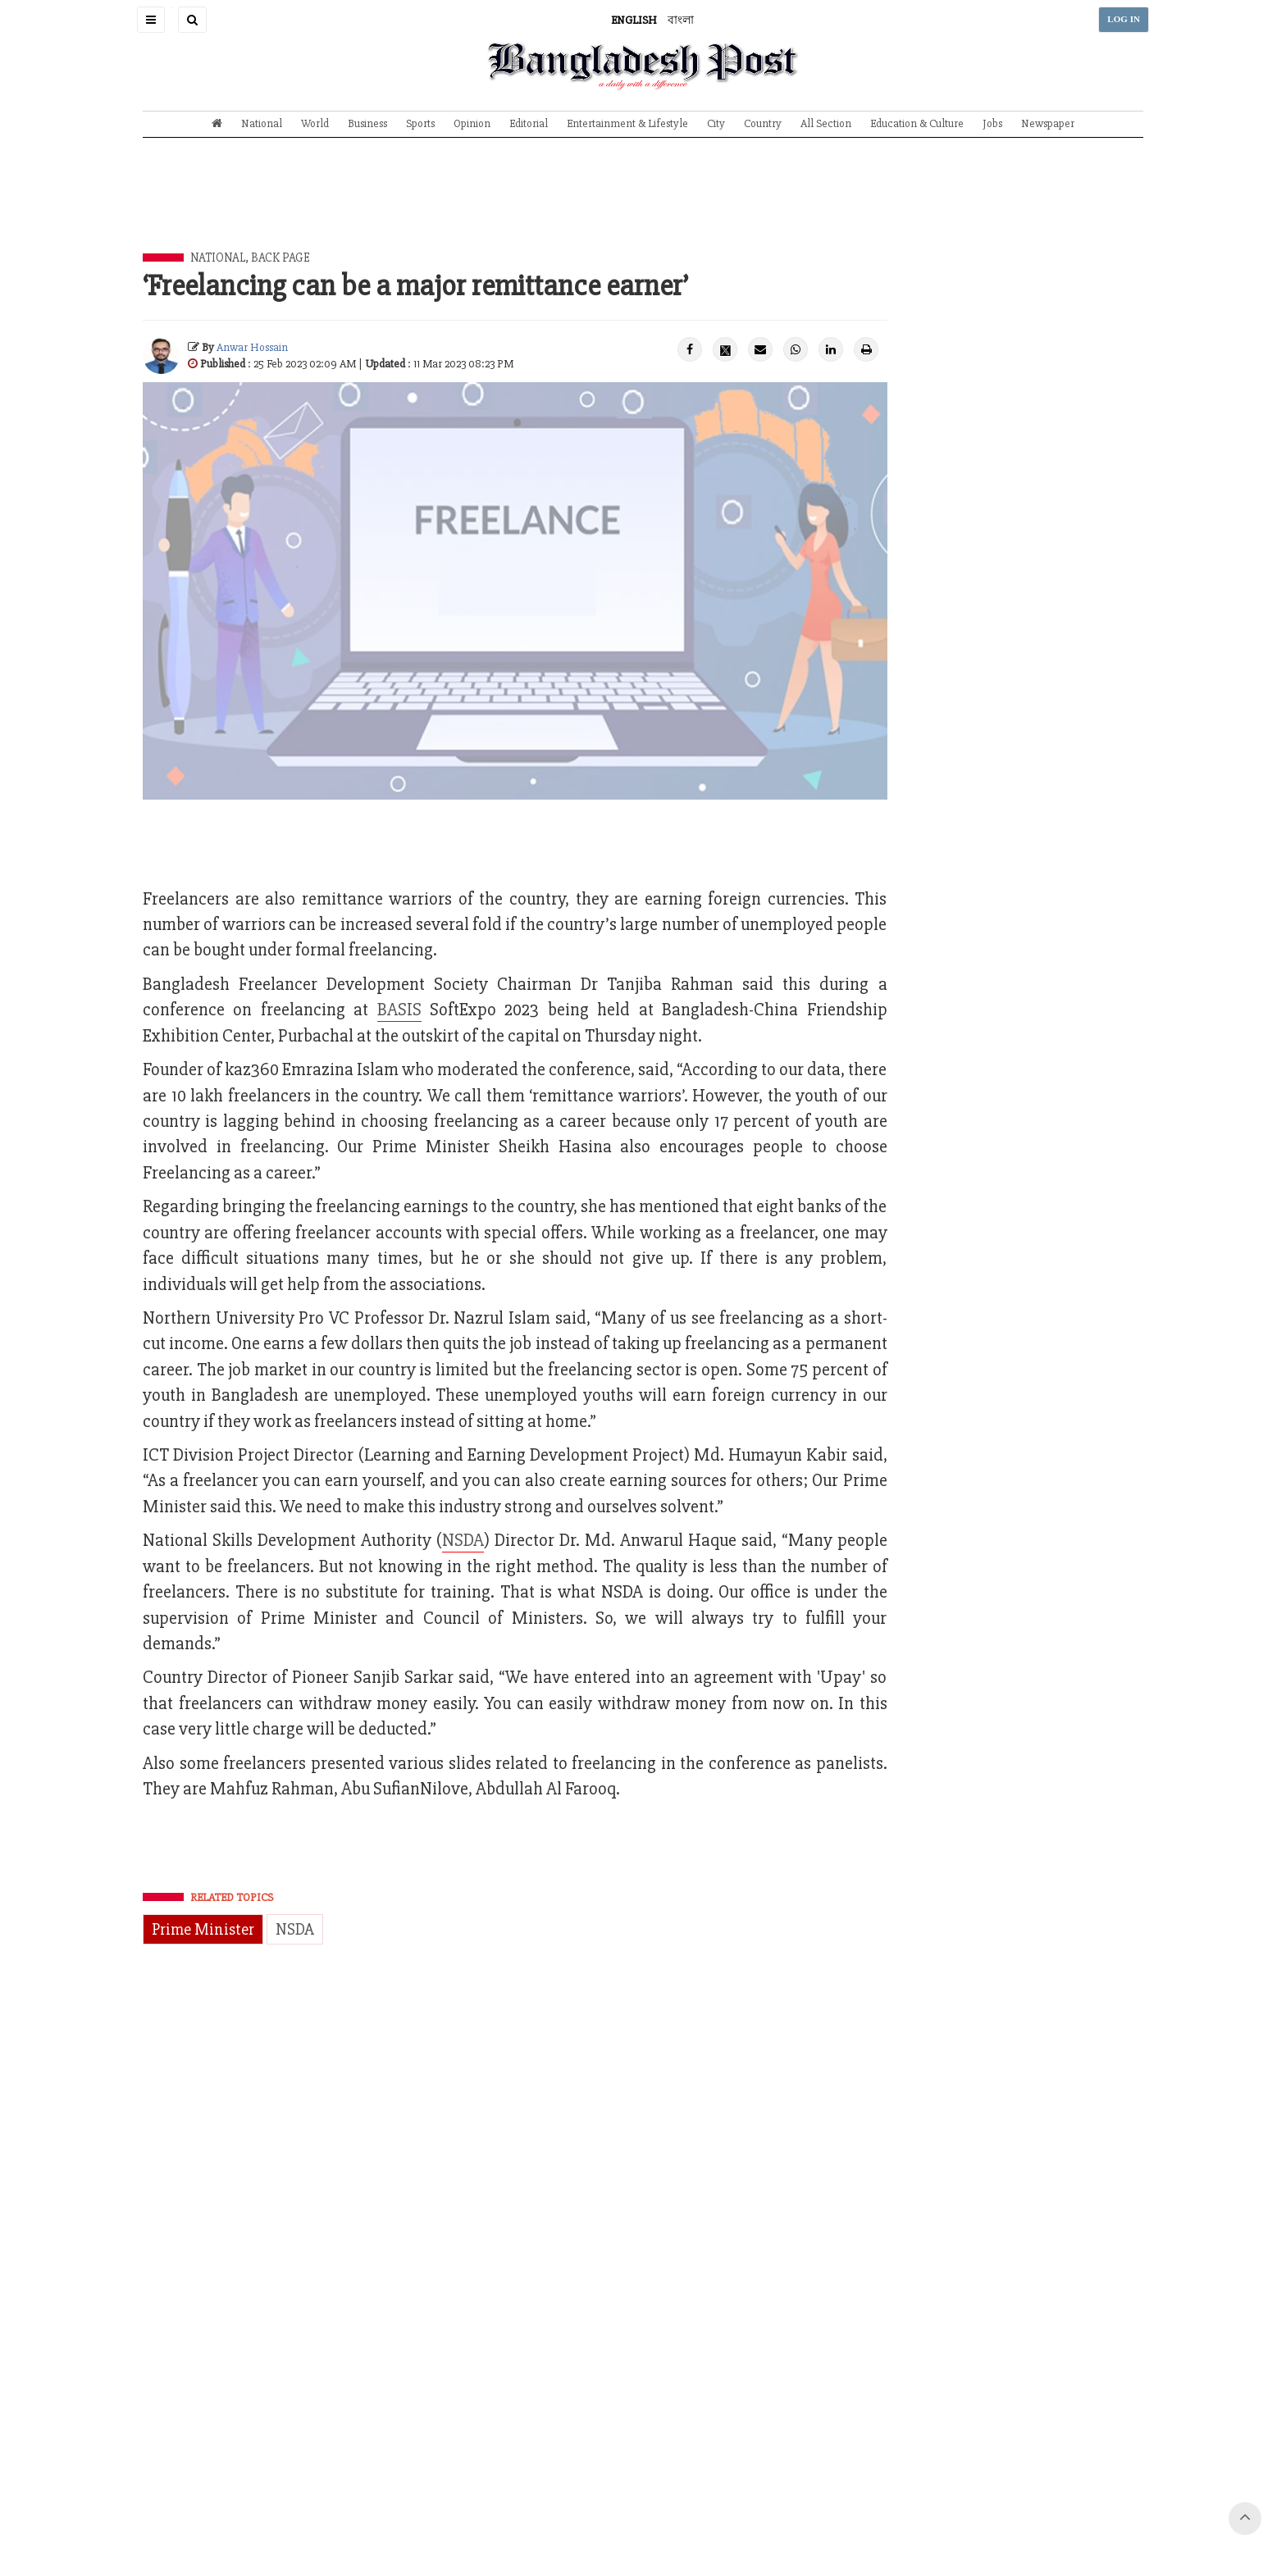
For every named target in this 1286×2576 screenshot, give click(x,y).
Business (367, 123)
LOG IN (1123, 19)
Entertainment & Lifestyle (627, 123)
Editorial (528, 123)
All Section (825, 123)
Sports (420, 123)
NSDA (463, 1541)
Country (763, 123)
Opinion (472, 123)
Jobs (992, 123)
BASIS (399, 1010)
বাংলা (681, 20)
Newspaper (1047, 123)
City (716, 123)
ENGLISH (634, 20)
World (315, 123)
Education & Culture (917, 123)
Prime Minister (203, 1929)
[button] (151, 20)
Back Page (280, 257)
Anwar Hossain (252, 347)
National (261, 123)
